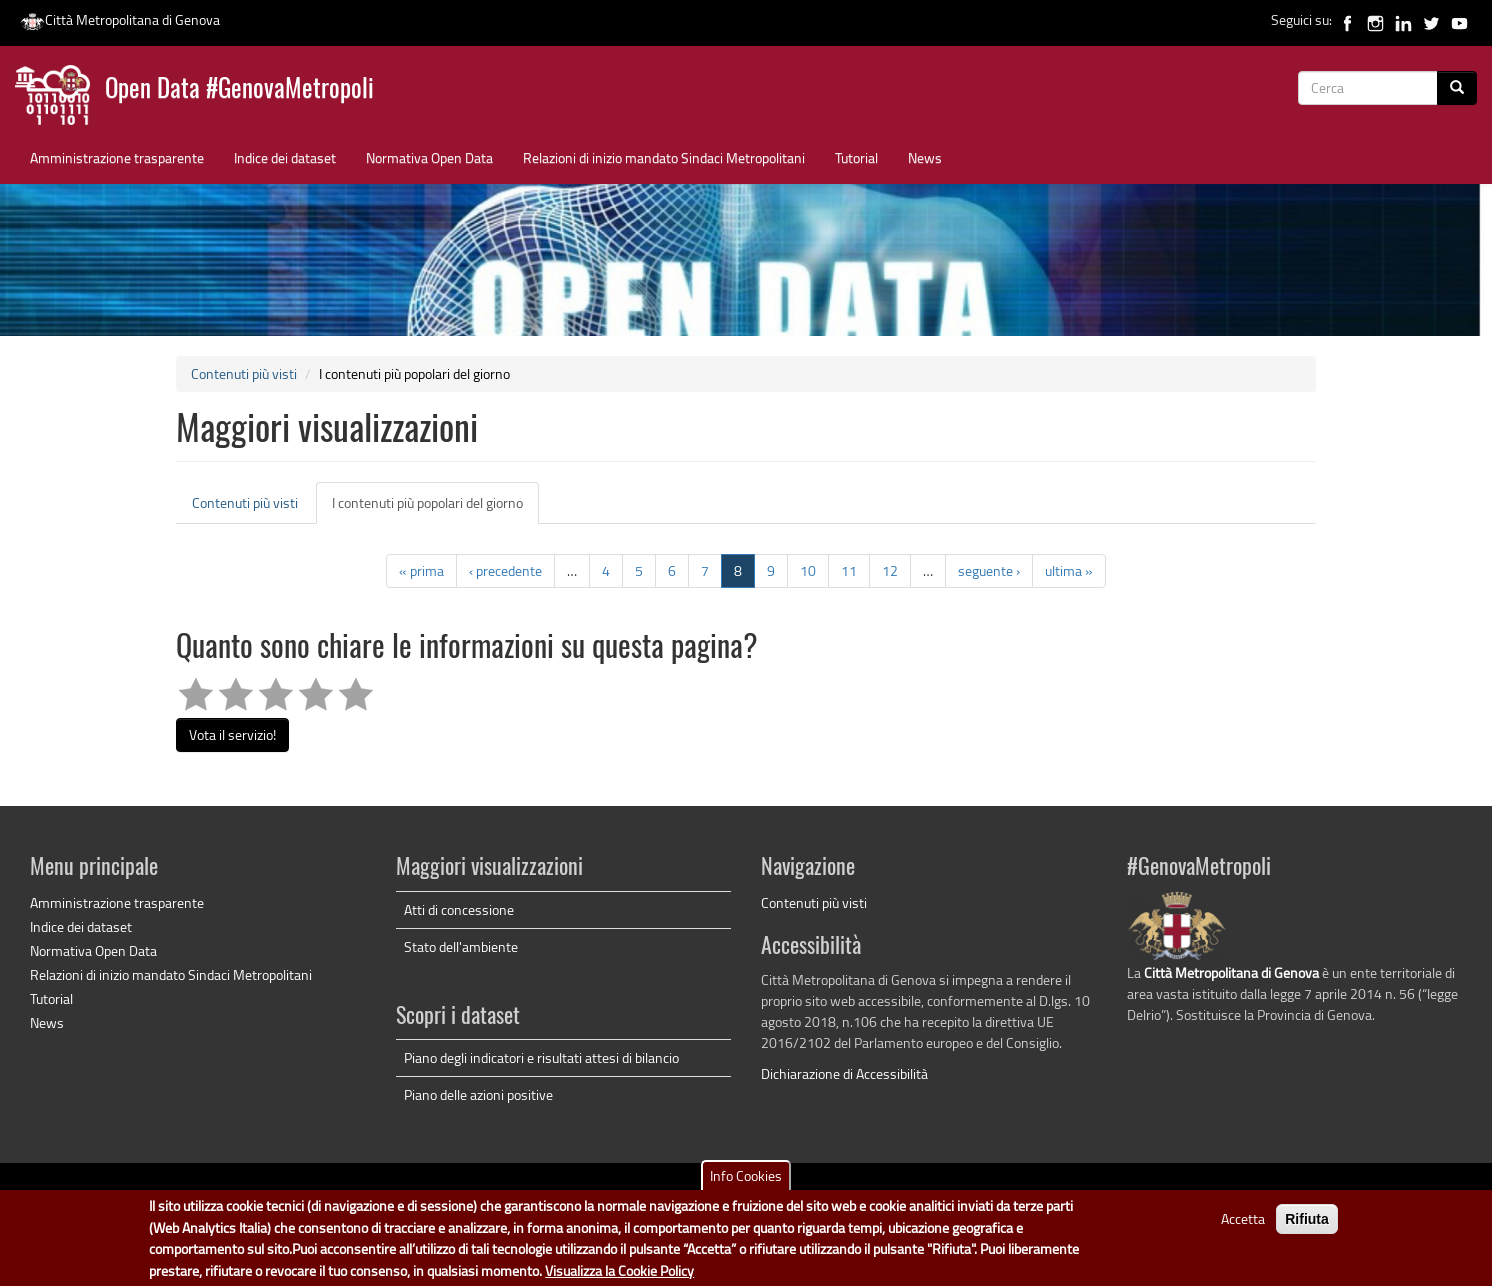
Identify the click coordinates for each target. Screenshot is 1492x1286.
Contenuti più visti (244, 373)
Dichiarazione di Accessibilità (844, 1073)
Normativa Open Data (429, 157)
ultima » (1069, 570)
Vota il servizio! (232, 734)
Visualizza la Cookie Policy (619, 1270)
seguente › (989, 570)
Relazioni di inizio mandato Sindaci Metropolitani (664, 157)
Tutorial (856, 157)
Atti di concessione (459, 909)
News (925, 157)
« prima (421, 570)
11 (849, 570)
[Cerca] (1457, 88)
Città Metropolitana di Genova (120, 19)
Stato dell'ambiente (461, 946)
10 (808, 570)
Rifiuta (1307, 1220)
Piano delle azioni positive (478, 1094)
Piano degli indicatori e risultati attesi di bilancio (541, 1057)
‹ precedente (505, 570)
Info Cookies (746, 1176)
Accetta (1243, 1219)
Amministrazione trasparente (117, 157)
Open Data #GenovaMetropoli (239, 90)
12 (890, 570)
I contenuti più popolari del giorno (435, 508)
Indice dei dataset (285, 157)
